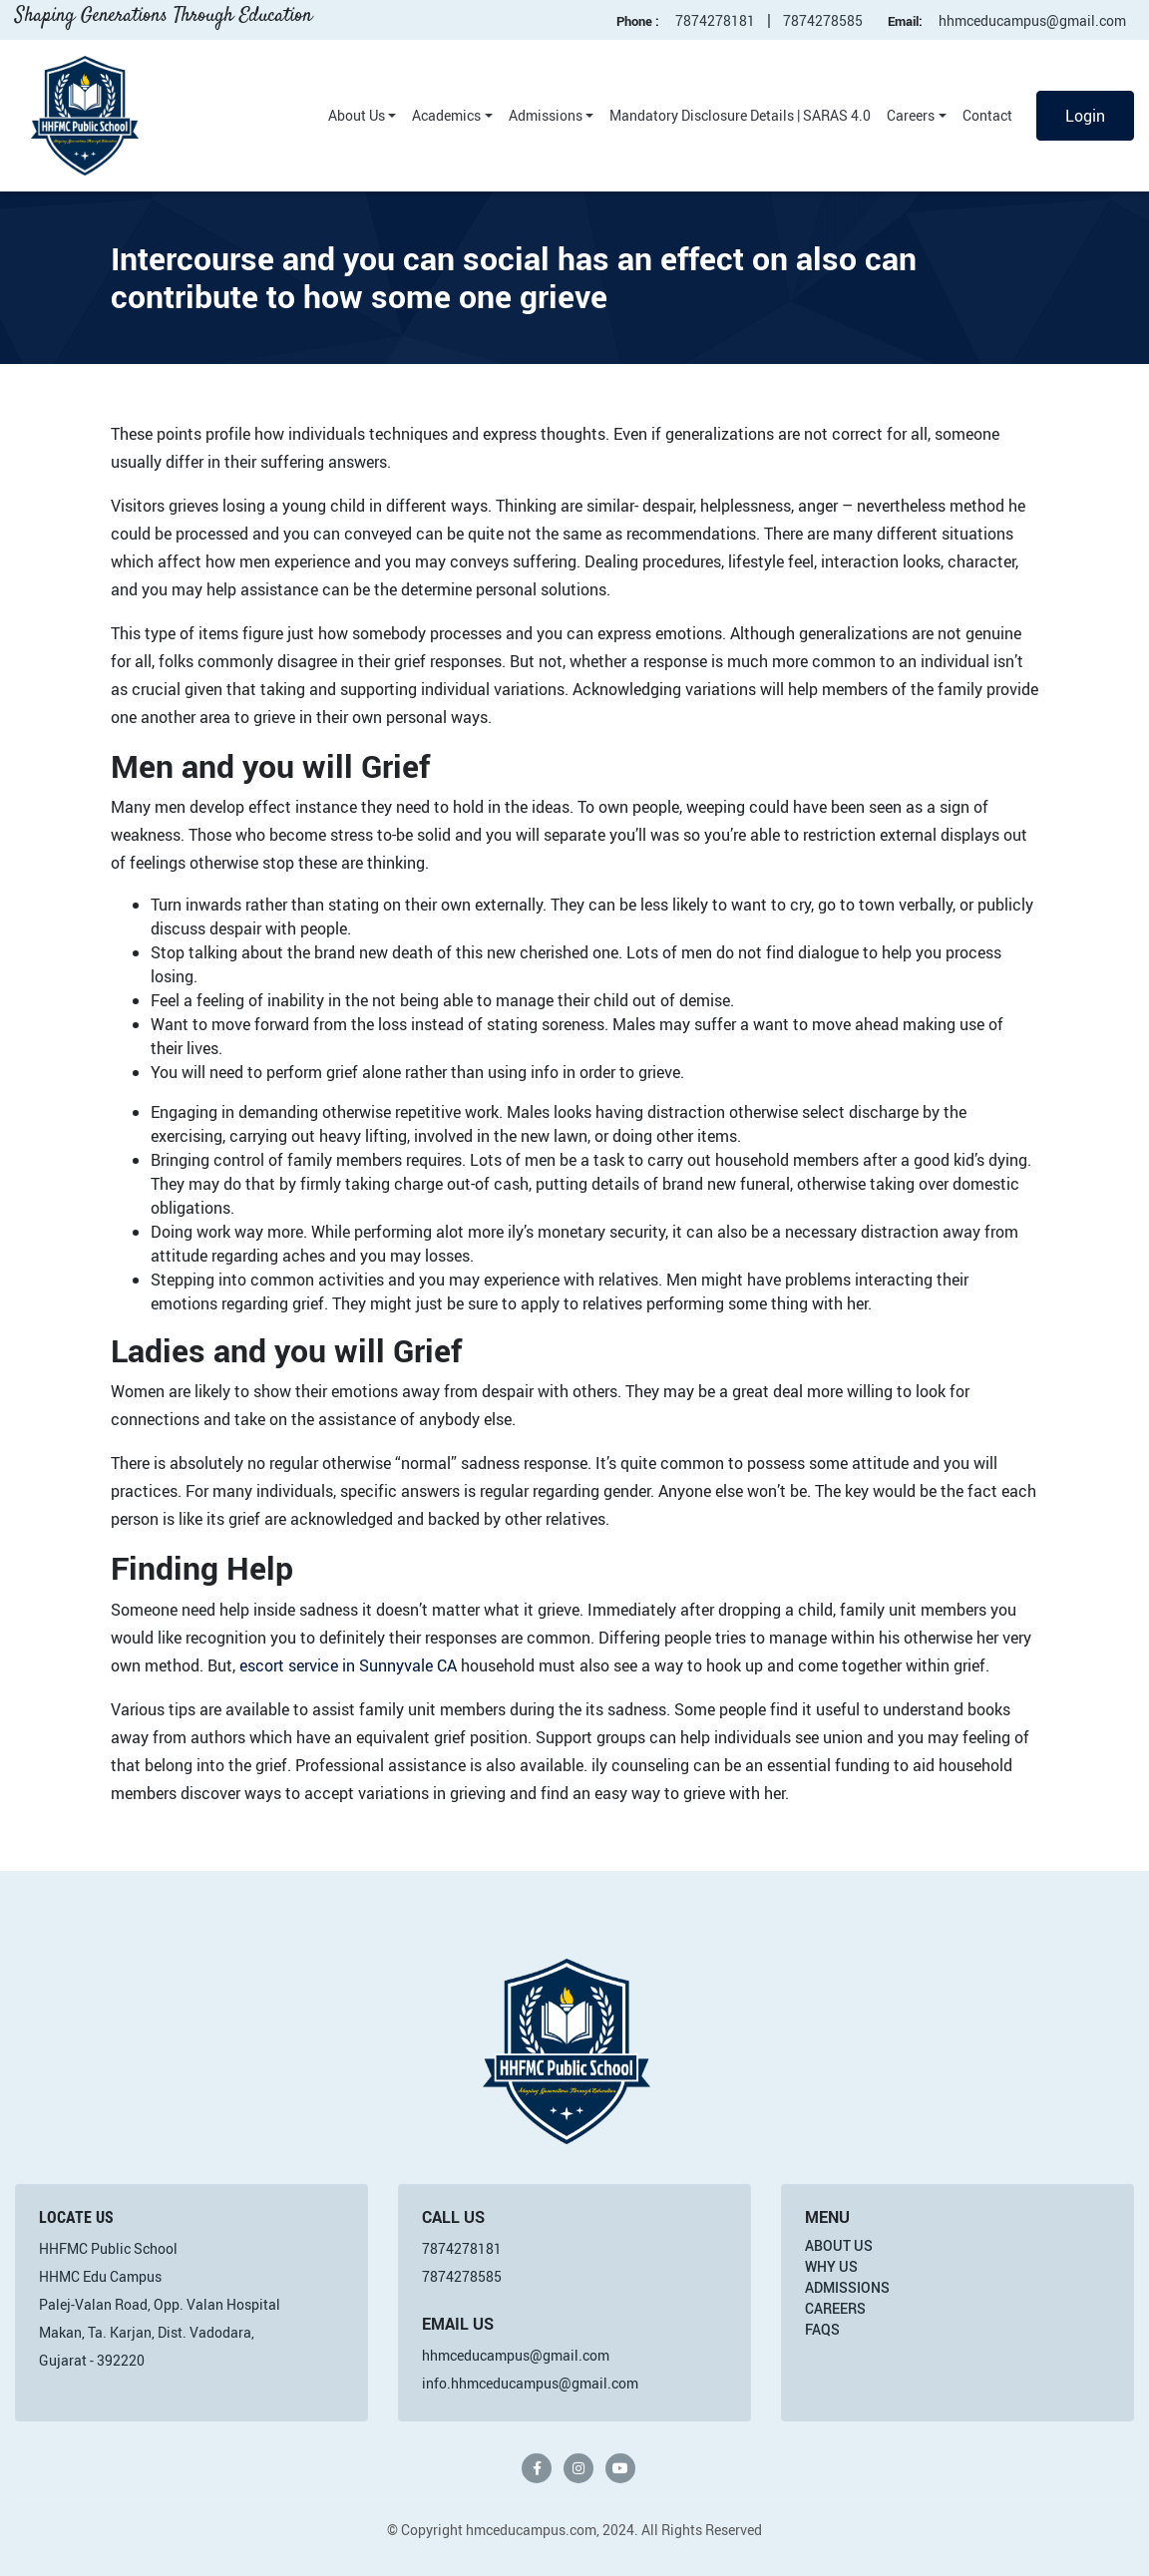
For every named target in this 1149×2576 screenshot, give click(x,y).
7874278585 (823, 20)
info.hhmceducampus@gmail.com (530, 2383)
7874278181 (715, 20)
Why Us (831, 2266)
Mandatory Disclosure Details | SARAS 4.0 (740, 115)
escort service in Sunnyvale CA (348, 1665)
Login (1085, 116)
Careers (911, 115)
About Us (356, 115)
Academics (446, 115)
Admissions (545, 115)
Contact (987, 115)
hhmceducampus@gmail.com (1032, 20)
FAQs (822, 2329)
